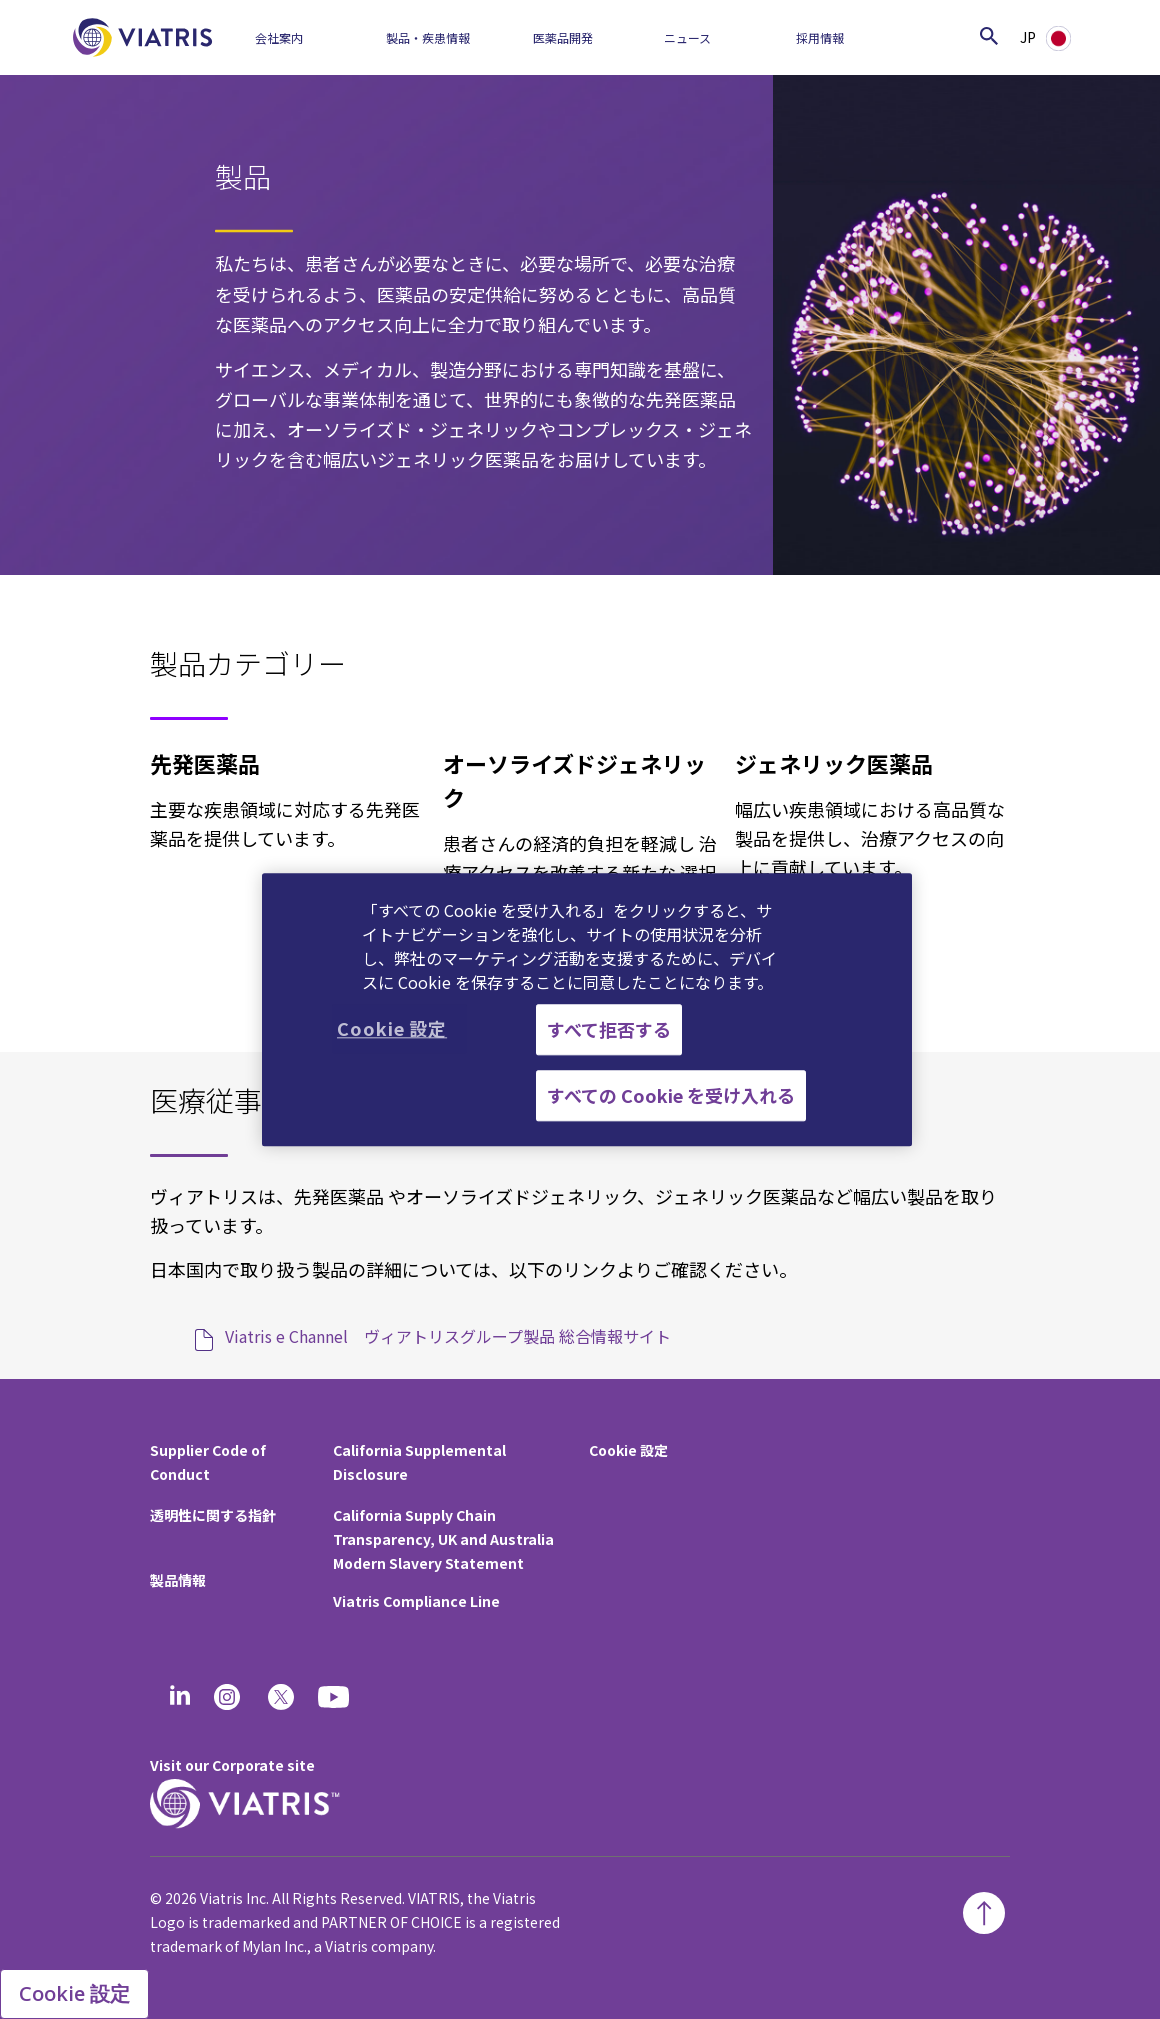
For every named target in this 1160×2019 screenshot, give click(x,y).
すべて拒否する (609, 1029)
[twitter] (281, 1697)
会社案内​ (279, 37)
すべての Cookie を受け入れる (671, 1095)
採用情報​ (820, 37)
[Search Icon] (989, 35)
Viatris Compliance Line (416, 1601)
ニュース (687, 37)
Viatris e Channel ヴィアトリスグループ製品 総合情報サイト (448, 1336)
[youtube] (335, 1697)
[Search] (940, 35)
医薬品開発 (563, 37)
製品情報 (178, 1580)
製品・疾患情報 (428, 37)
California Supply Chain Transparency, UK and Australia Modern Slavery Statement (443, 1539)
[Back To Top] (984, 1913)
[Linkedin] (180, 1697)
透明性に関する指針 (213, 1515)
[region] (587, 1009)
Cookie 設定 (628, 1450)
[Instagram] (227, 1697)
